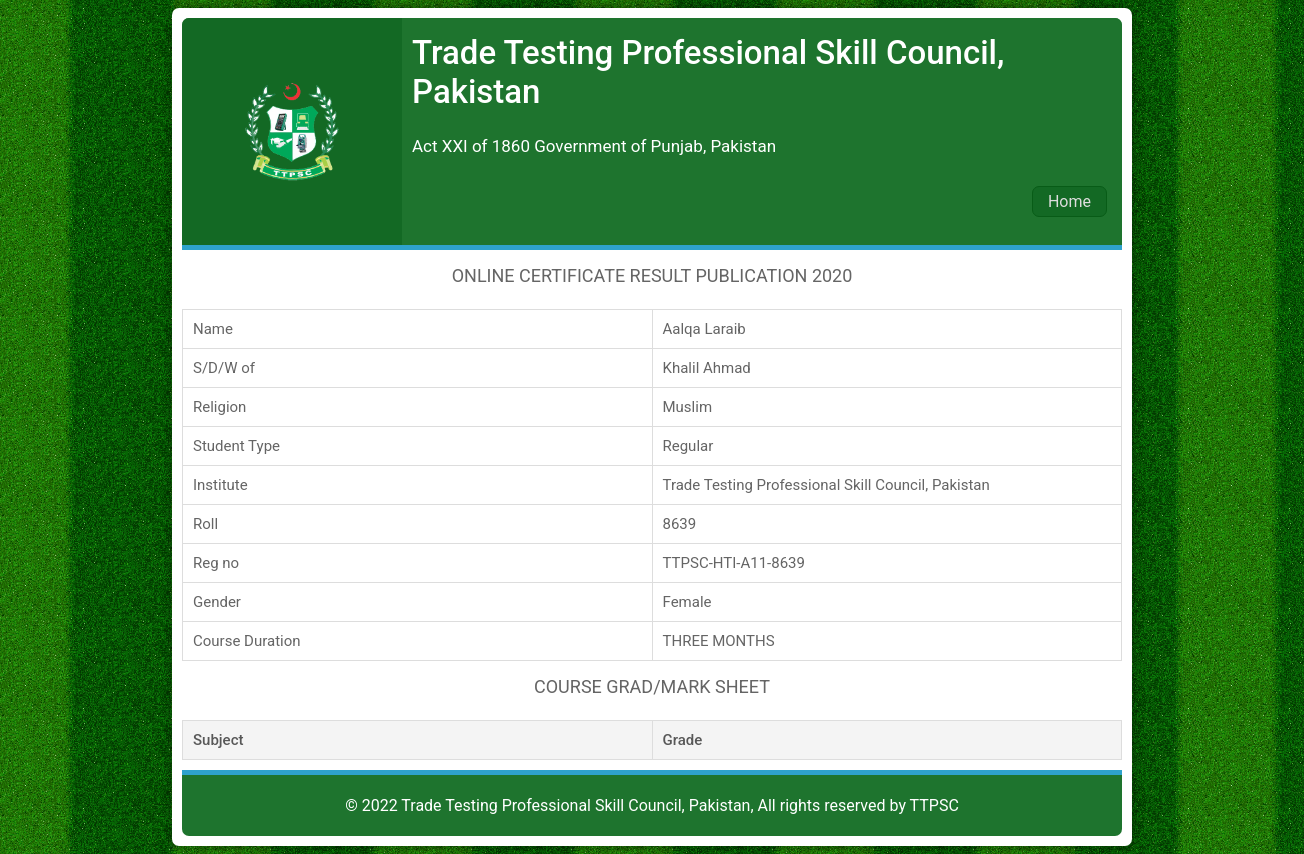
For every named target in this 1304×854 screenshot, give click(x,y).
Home (1069, 201)
